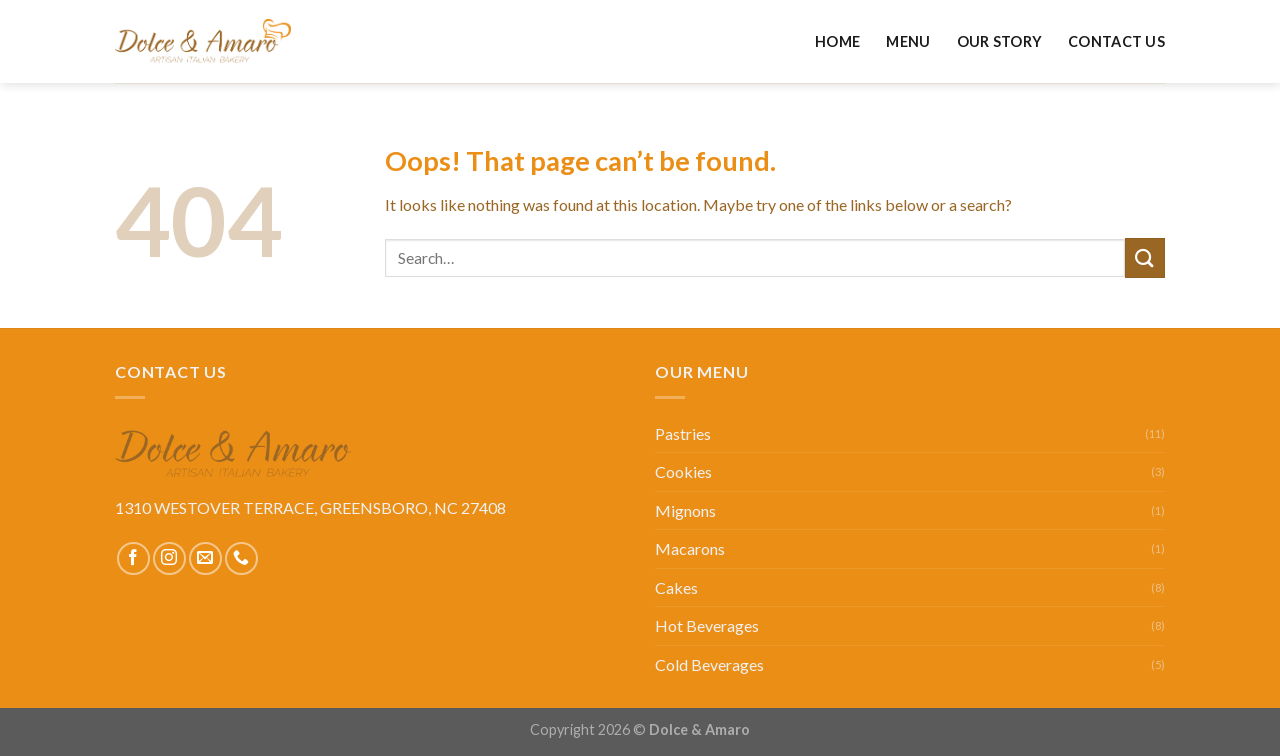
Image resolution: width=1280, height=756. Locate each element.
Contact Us (1116, 41)
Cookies (683, 471)
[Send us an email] (205, 558)
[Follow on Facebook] (133, 558)
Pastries (683, 433)
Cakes (676, 587)
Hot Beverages (707, 625)
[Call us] (241, 558)
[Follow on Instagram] (169, 558)
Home (837, 41)
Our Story (1000, 41)
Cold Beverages (709, 664)
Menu (908, 41)
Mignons (685, 510)
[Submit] (1145, 257)
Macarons (690, 548)
